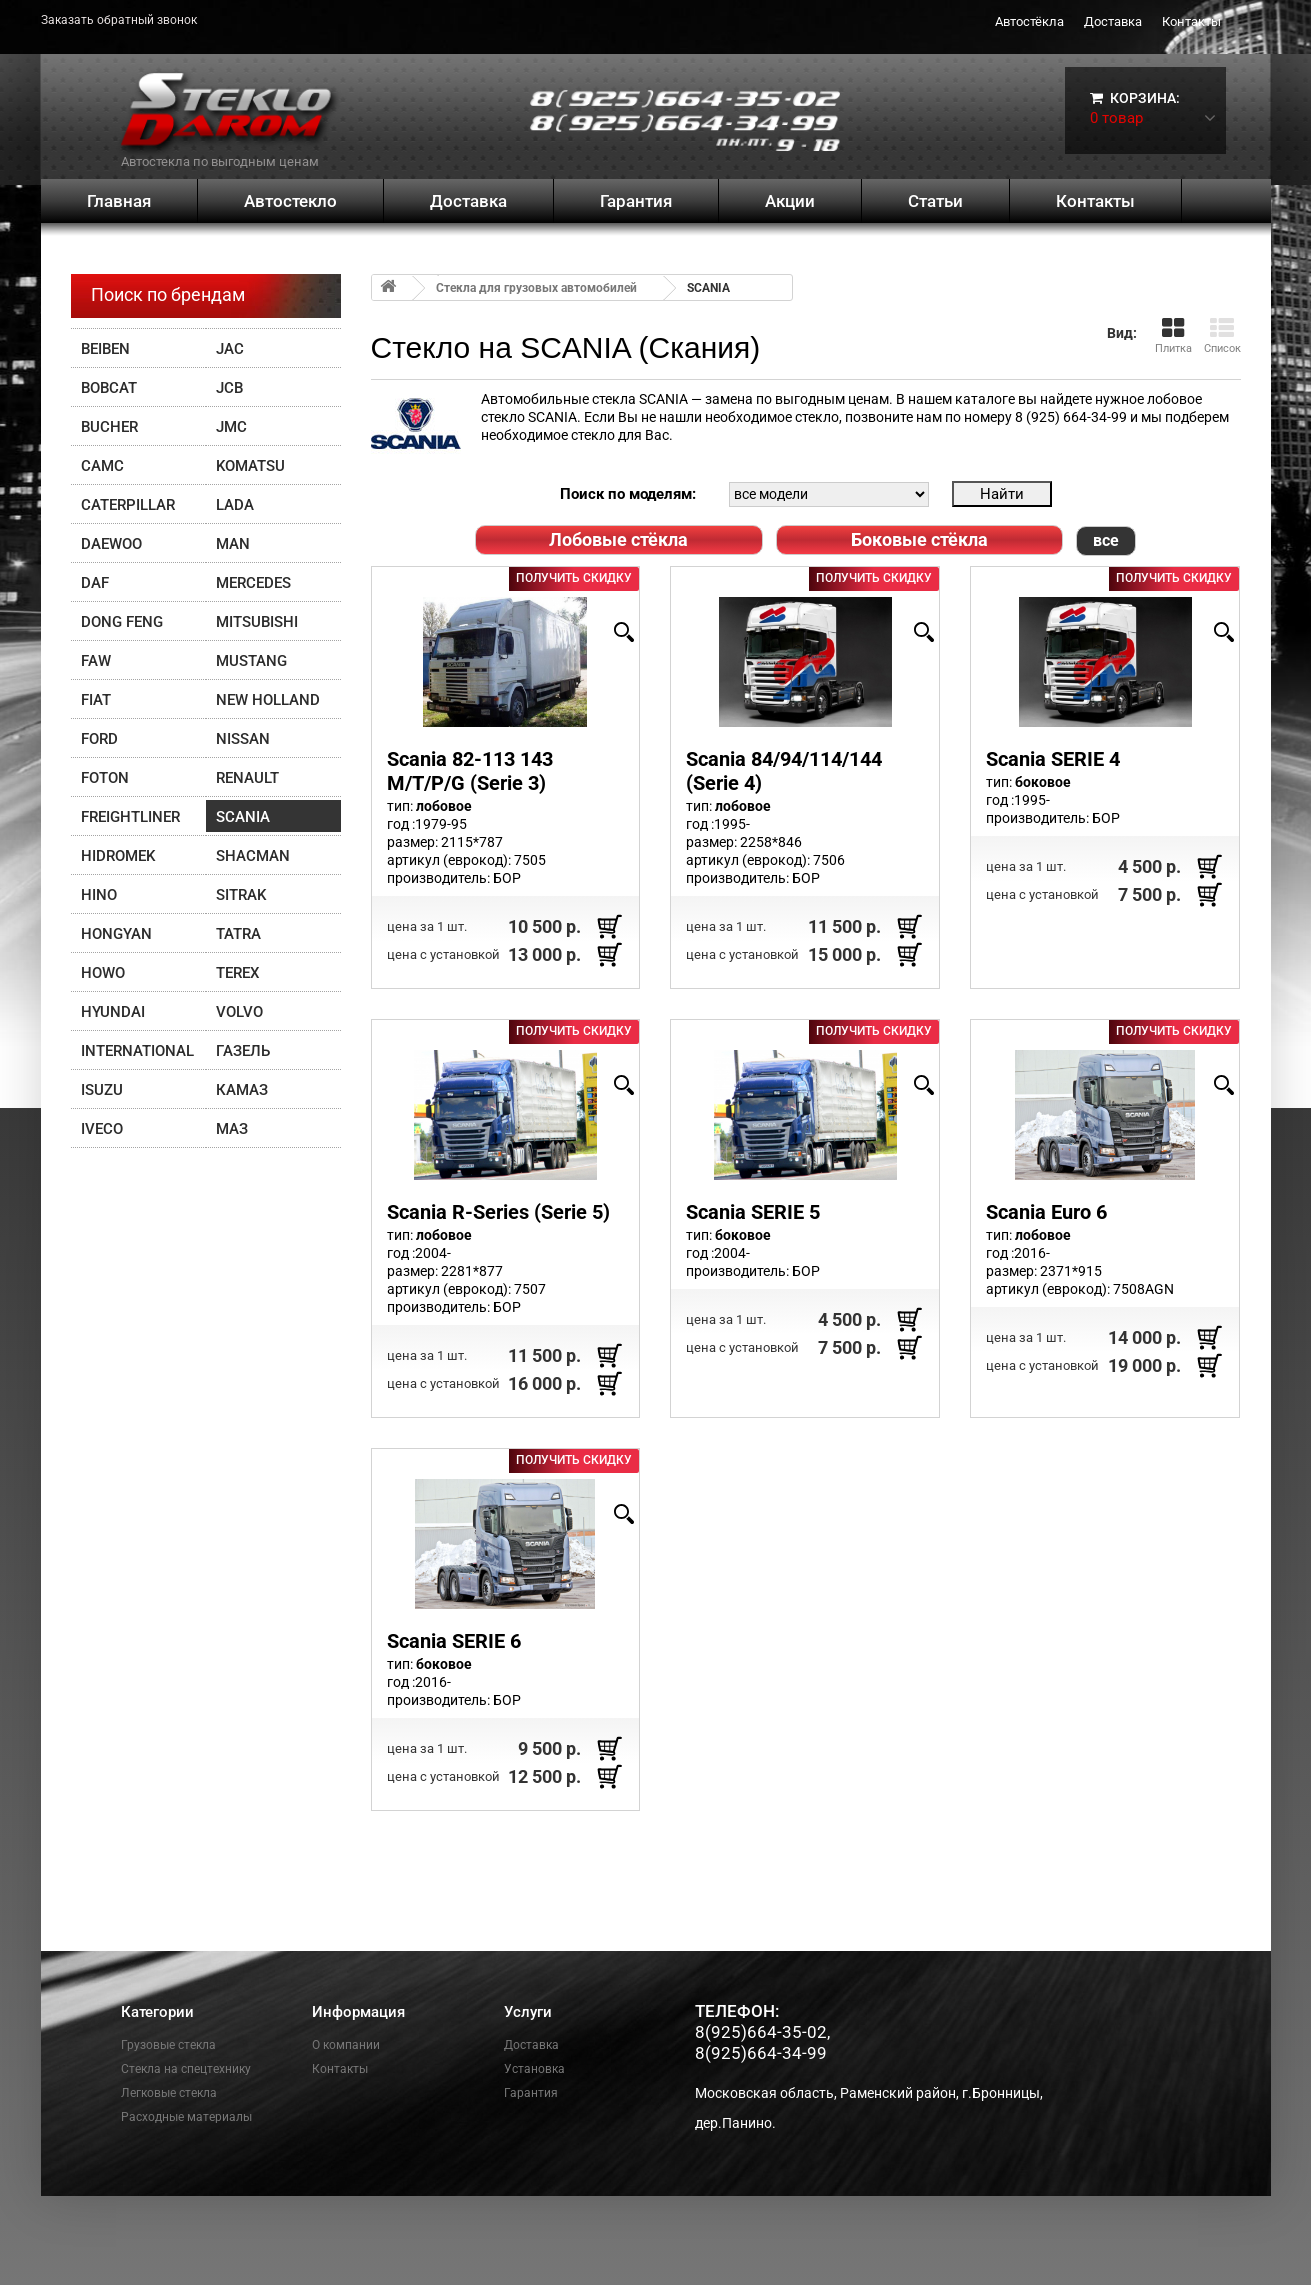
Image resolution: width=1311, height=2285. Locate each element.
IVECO (102, 1129)
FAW (96, 661)
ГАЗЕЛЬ (243, 1051)
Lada (235, 505)
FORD (99, 739)
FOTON (105, 778)
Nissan (243, 739)
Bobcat (109, 388)
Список (1222, 336)
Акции (790, 201)
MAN (233, 544)
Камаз (242, 1090)
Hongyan (116, 934)
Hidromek (118, 856)
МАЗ (232, 1129)
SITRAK (241, 895)
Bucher (109, 427)
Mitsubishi (257, 622)
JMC (231, 427)
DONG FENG (122, 622)
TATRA (238, 934)
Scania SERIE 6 (454, 1641)
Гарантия (636, 201)
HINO (99, 895)
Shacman (253, 856)
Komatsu (250, 466)
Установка (534, 2069)
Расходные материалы (186, 2117)
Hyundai (113, 1012)
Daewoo (111, 544)
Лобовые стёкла (618, 539)
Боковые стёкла (919, 539)
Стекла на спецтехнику (186, 2069)
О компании (346, 2045)
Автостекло (290, 201)
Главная (119, 201)
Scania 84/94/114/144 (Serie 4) (784, 771)
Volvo (239, 1012)
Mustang (251, 661)
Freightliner (130, 817)
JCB (229, 388)
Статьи (935, 201)
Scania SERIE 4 (1053, 759)
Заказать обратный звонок (119, 20)
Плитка (1173, 336)
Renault (247, 778)
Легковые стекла (169, 2093)
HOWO (103, 973)
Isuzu (102, 1090)
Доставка (1113, 21)
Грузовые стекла (168, 2045)
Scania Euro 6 (1046, 1212)
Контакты (1191, 21)
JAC (230, 349)
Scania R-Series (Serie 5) (498, 1212)
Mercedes (253, 583)
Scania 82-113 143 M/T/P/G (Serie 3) (470, 771)
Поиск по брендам (168, 294)
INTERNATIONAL (137, 1051)
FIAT (96, 700)
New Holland (268, 700)
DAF (95, 583)
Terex (237, 973)
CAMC (102, 466)
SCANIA (243, 817)
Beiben (105, 349)
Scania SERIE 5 (753, 1212)
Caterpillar (128, 505)
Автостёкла (1029, 21)
